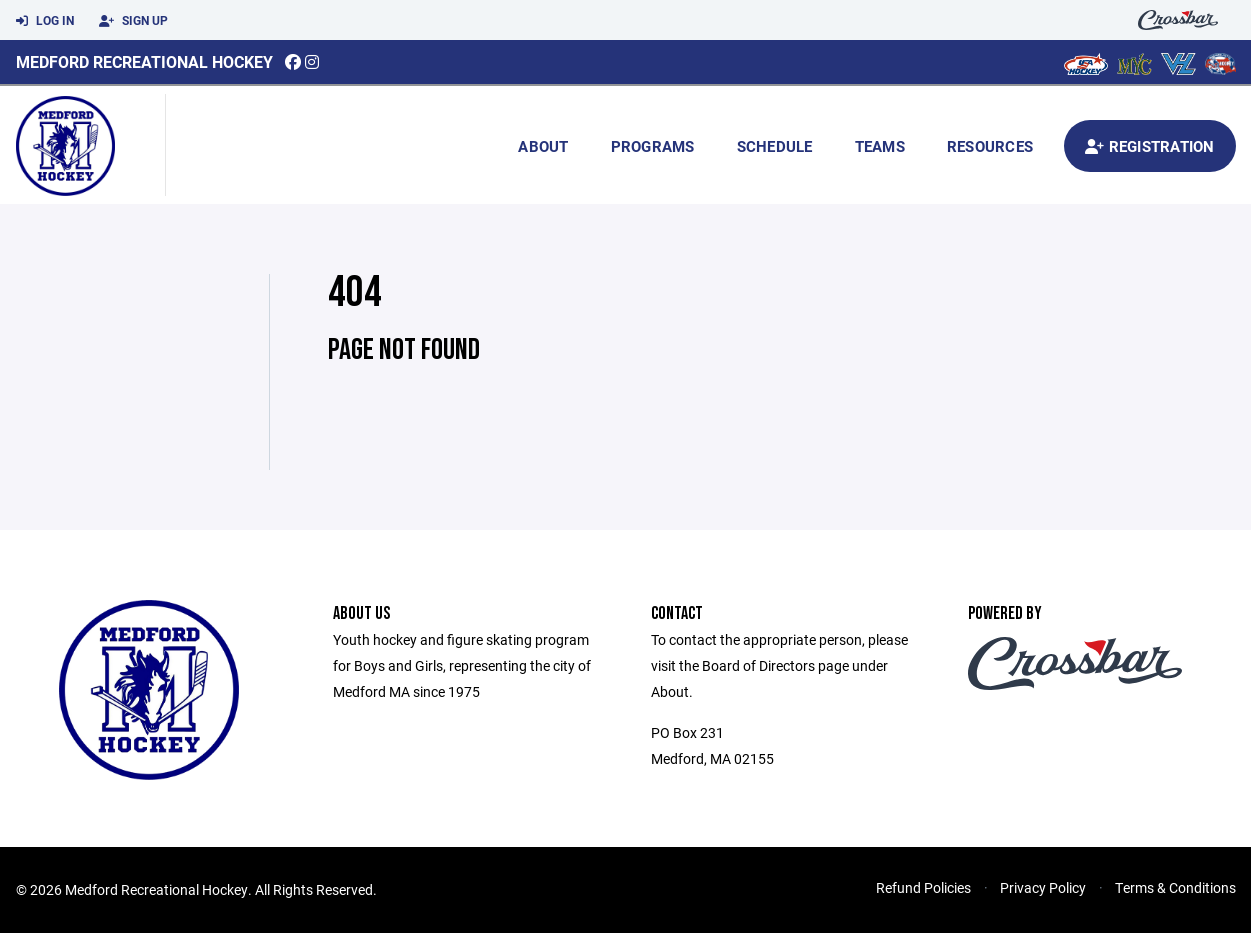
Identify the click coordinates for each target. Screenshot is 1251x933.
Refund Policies (923, 887)
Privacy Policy (1043, 887)
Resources (990, 146)
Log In (45, 21)
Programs (653, 146)
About (543, 146)
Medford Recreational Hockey (144, 61)
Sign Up (133, 21)
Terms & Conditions (1175, 887)
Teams (880, 146)
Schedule (775, 146)
